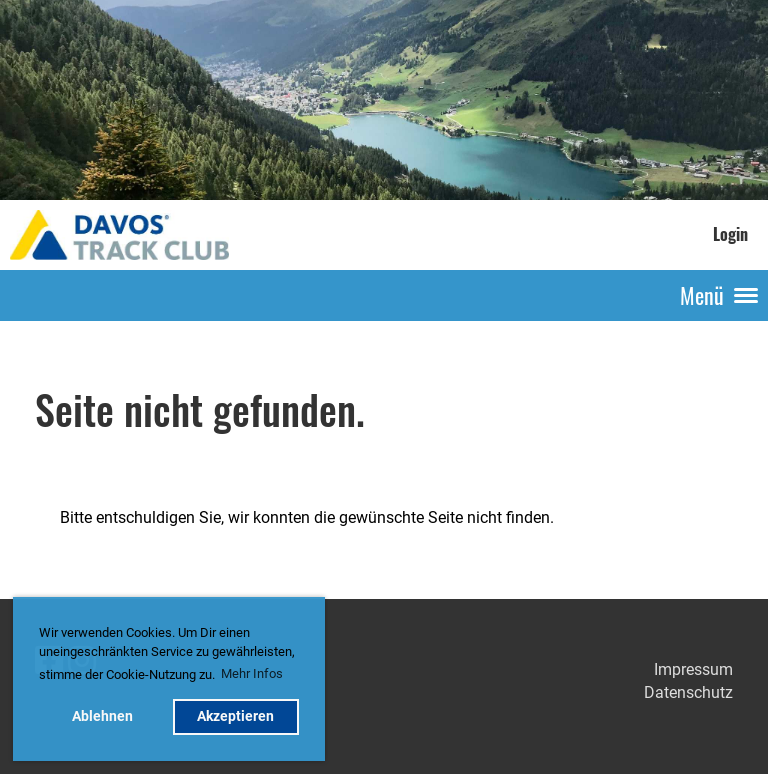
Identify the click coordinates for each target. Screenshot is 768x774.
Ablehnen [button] (102, 716)
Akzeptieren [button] (235, 716)
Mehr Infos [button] (252, 673)
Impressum (693, 669)
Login (730, 234)
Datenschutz (688, 692)
